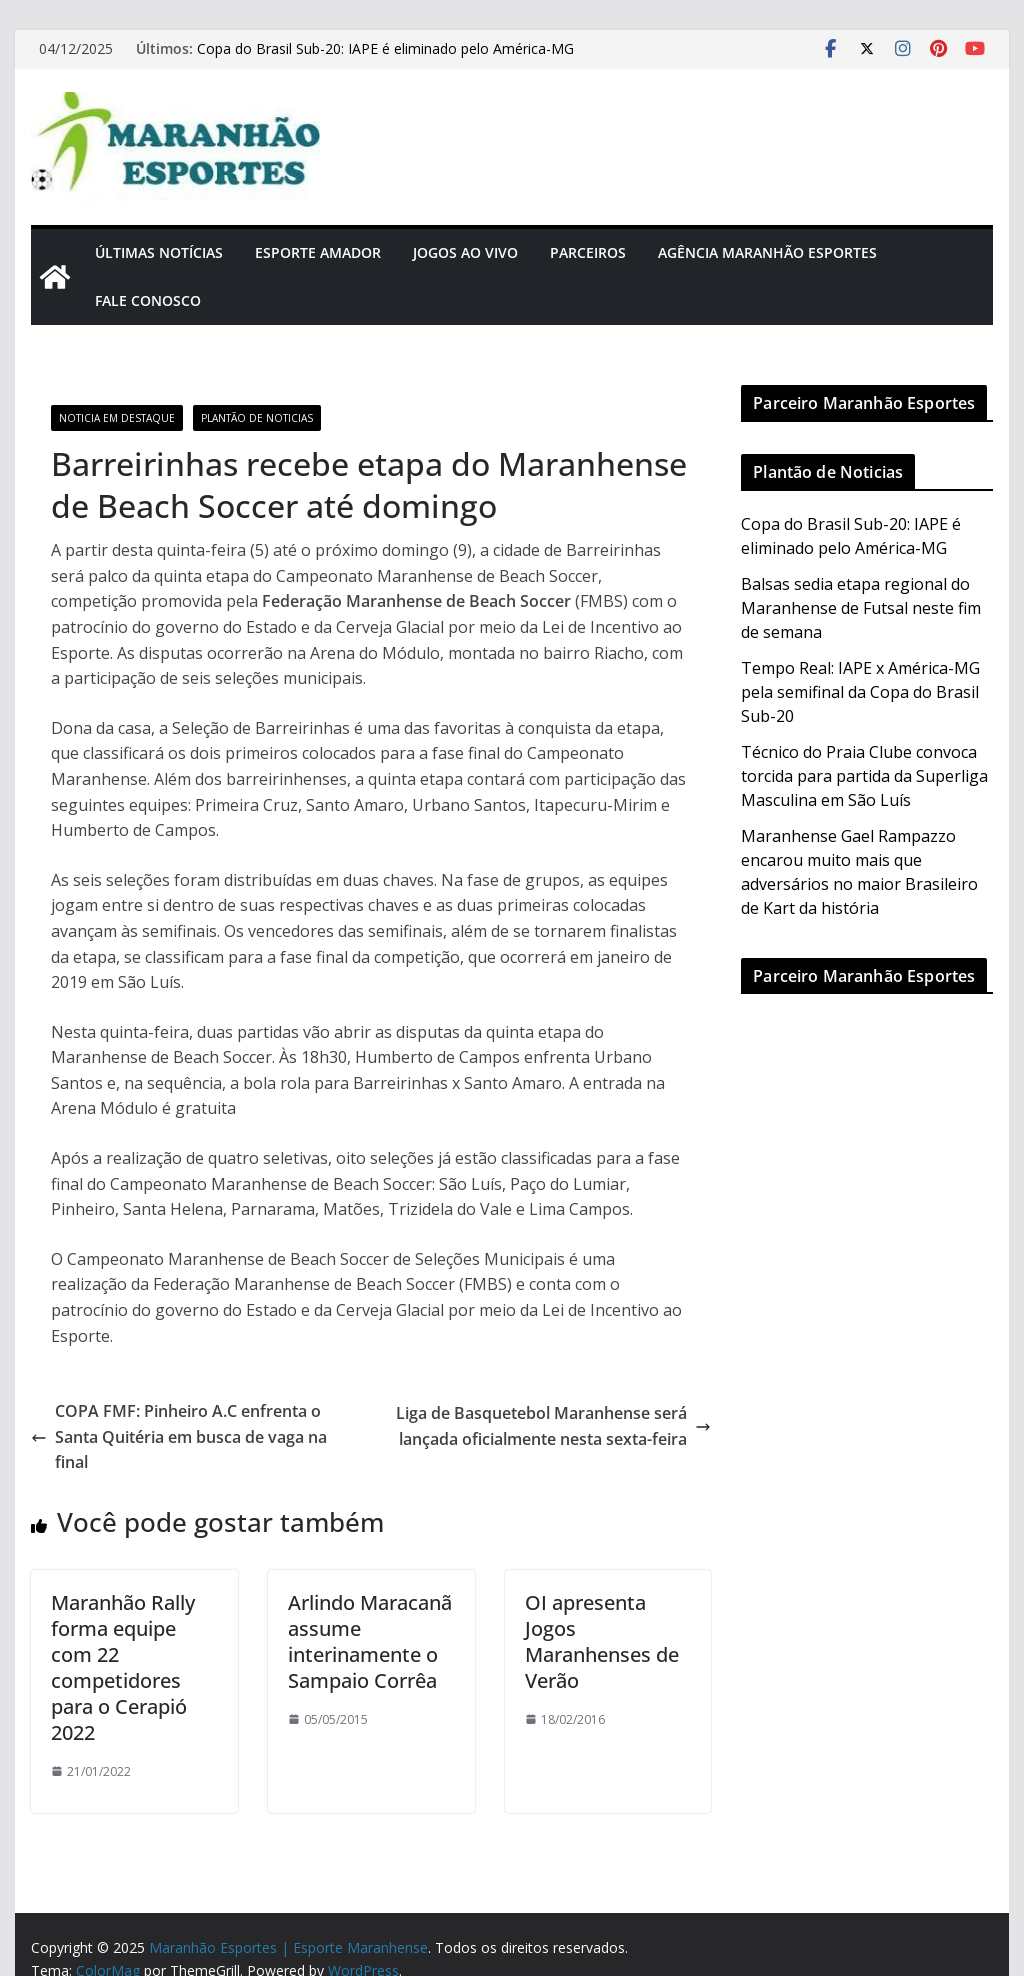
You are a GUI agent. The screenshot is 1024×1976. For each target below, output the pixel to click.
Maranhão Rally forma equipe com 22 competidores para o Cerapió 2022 (123, 1667)
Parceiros (588, 252)
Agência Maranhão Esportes (767, 252)
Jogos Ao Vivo (465, 252)
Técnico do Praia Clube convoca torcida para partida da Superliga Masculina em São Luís (864, 776)
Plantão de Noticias (257, 418)
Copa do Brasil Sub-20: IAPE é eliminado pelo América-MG (385, 48)
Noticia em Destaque (117, 418)
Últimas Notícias (159, 252)
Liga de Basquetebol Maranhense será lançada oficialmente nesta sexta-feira (553, 1426)
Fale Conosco (148, 300)
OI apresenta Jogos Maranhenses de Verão (602, 1641)
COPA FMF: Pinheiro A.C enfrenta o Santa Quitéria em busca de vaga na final (179, 1436)
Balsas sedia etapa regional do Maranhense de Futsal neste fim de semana (861, 608)
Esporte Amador (318, 252)
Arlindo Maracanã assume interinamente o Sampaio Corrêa (370, 1641)
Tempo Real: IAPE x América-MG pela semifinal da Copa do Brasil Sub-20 (860, 692)
